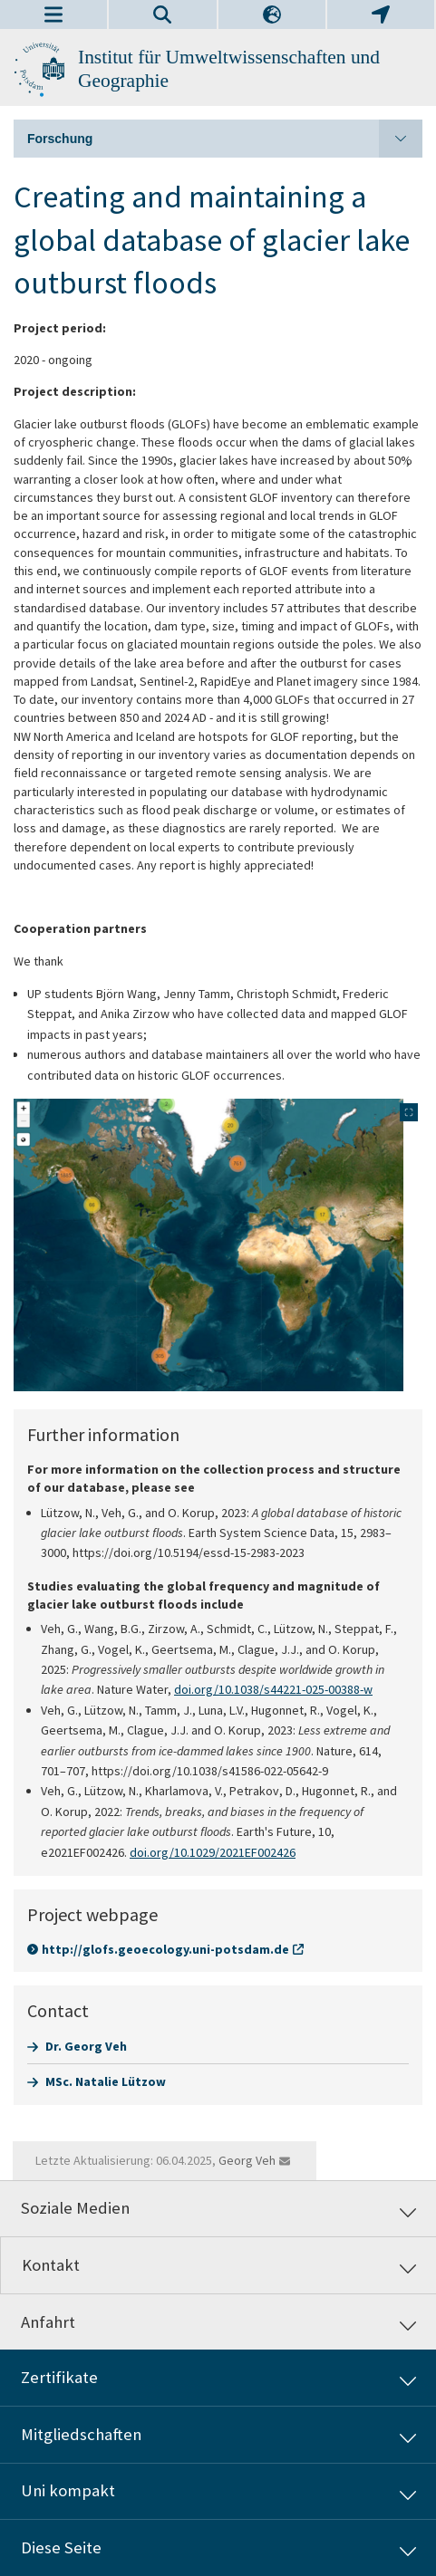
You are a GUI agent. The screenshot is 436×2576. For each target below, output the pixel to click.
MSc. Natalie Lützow (105, 2081)
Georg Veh (247, 2160)
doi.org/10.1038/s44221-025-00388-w (273, 1689)
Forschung (224, 139)
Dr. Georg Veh (86, 2046)
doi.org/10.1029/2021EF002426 (213, 1852)
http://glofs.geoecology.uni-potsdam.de (165, 1949)
